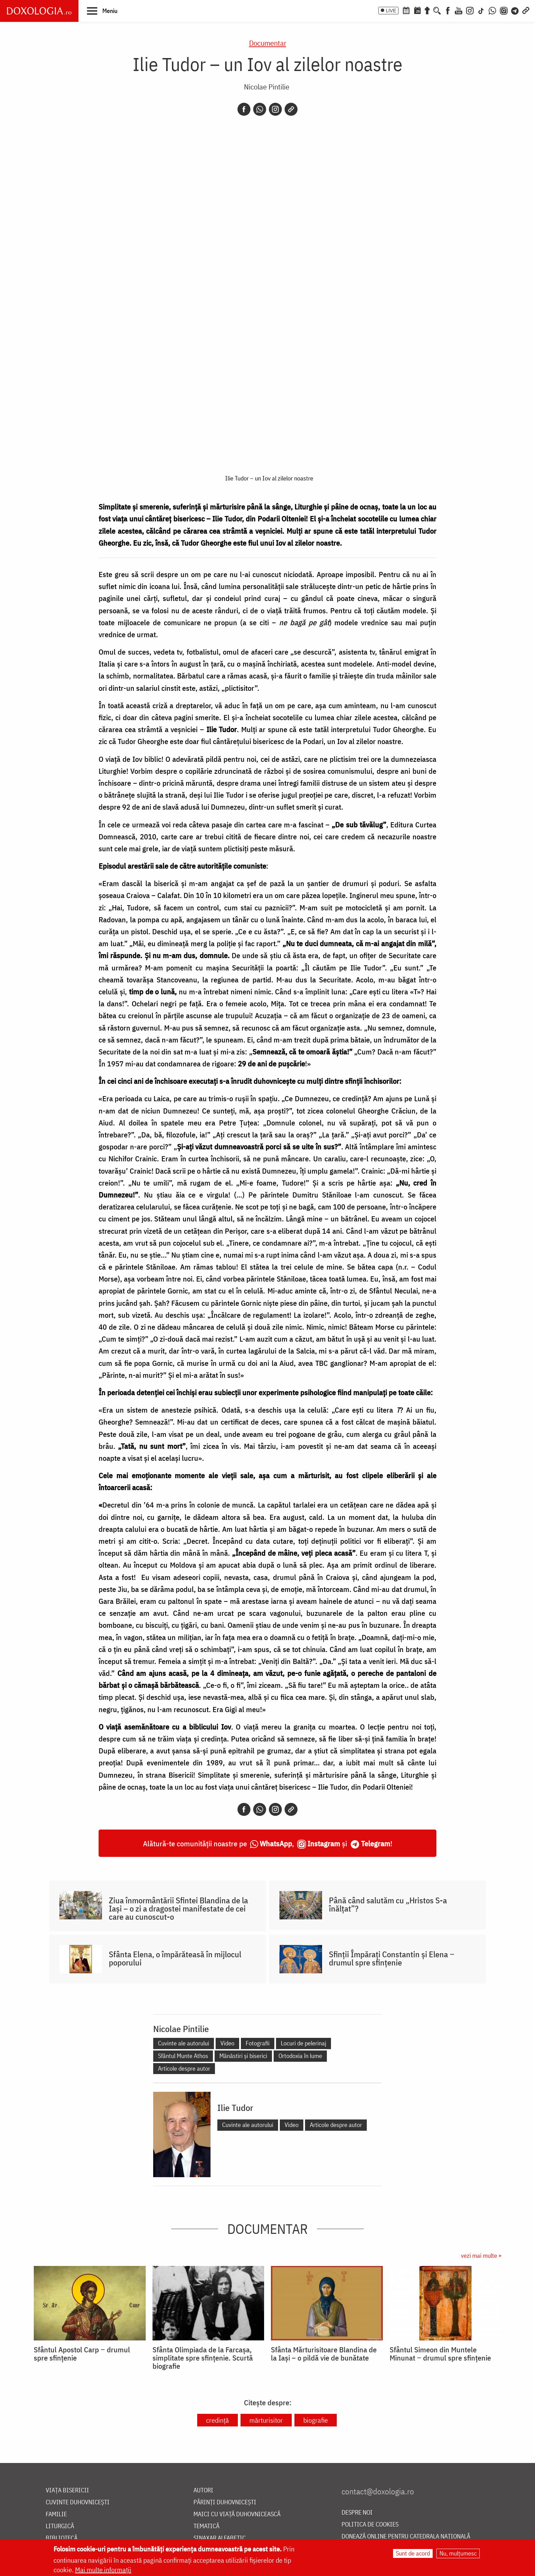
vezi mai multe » (481, 2255)
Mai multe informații (103, 2569)
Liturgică (60, 2526)
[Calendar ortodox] (406, 10)
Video (227, 2043)
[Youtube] (458, 10)
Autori (203, 2490)
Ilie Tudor (235, 2107)
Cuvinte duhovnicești (78, 2502)
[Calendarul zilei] (417, 10)
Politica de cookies (370, 2524)
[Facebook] (448, 10)
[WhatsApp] (492, 10)
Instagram (323, 1843)
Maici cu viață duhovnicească (236, 2514)
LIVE (391, 10)
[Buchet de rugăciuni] (427, 10)
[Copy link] (291, 109)
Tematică (206, 2526)
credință (217, 2420)
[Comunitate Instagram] (504, 10)
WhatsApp (276, 1843)
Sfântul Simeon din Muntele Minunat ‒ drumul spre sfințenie (440, 2354)
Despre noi (357, 2512)
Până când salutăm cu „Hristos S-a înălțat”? (388, 1904)
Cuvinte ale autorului (183, 2043)
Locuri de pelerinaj (303, 2043)
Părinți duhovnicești (224, 2502)
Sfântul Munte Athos (183, 2056)
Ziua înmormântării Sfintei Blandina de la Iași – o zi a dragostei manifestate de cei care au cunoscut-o (178, 1908)
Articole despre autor (184, 2068)
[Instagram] (470, 10)
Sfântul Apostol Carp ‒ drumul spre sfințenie (82, 2354)
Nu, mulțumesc (458, 2553)
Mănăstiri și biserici (243, 2056)
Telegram (375, 1843)
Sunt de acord (413, 2553)
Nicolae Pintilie (266, 87)
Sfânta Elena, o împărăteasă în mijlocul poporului (175, 1958)
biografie (315, 2420)
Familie (56, 2514)
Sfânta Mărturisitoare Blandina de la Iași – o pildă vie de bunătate (324, 2354)
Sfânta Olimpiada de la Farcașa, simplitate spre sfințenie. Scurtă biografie (203, 2358)
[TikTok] (481, 10)
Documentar (267, 43)
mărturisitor (266, 2420)
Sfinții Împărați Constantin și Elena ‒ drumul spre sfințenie (391, 1958)
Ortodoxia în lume (300, 2056)
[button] (102, 10)
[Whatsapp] (259, 109)
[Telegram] (515, 10)
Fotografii (258, 2043)
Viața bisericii (67, 2490)
